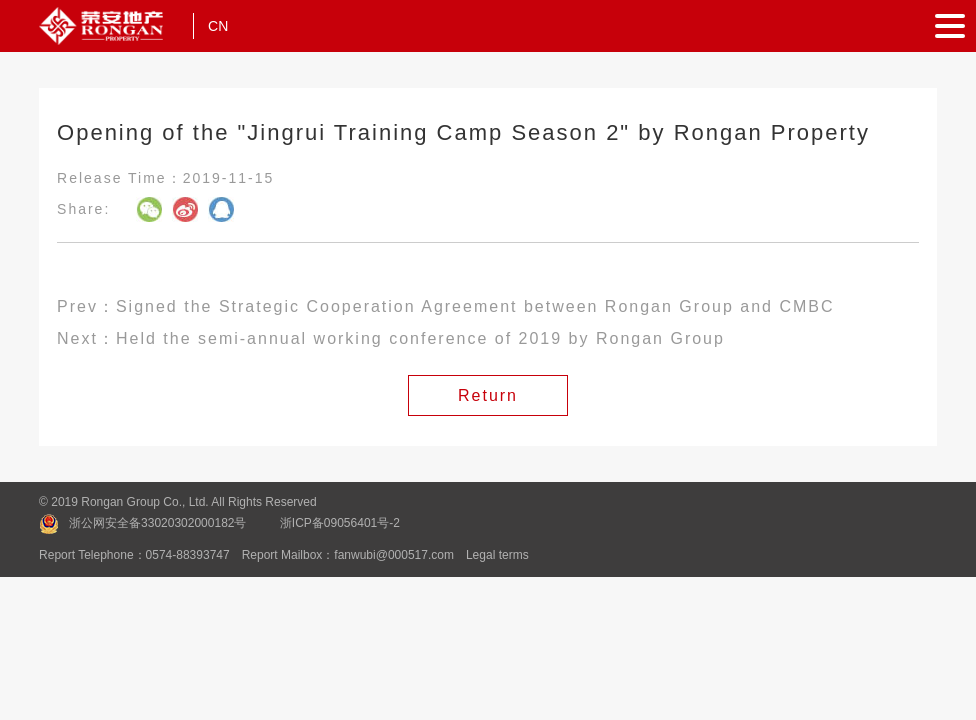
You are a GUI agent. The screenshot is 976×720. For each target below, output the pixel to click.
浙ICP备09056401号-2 (340, 523)
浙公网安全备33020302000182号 (157, 523)
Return (488, 395)
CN (218, 26)
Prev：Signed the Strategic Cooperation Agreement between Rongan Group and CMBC (445, 306)
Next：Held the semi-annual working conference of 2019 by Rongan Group (391, 338)
